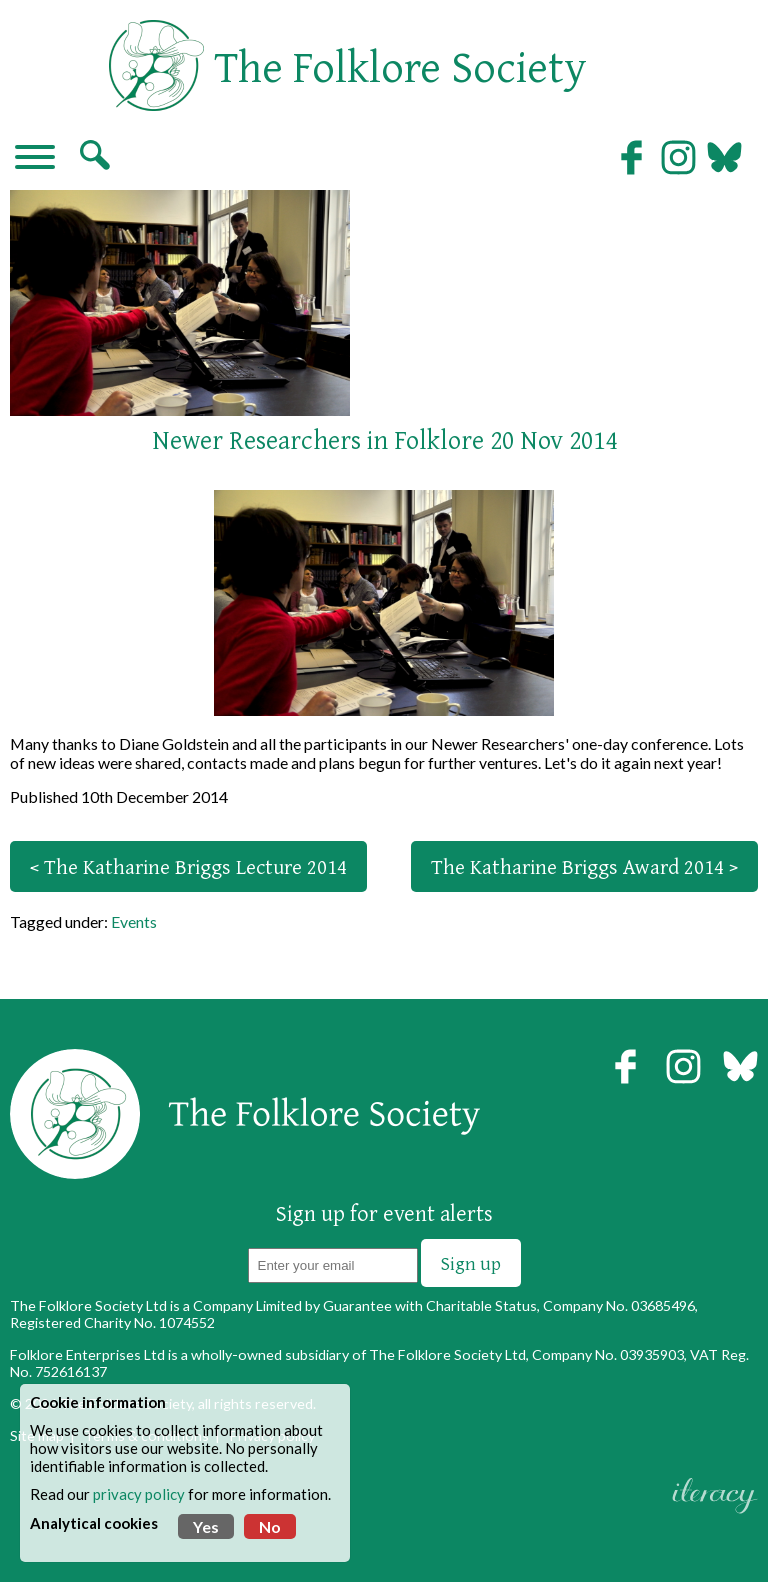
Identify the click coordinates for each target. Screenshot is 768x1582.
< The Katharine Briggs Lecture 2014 (188, 866)
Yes (206, 1526)
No (270, 1526)
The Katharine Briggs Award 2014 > (584, 866)
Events (134, 921)
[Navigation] (35, 159)
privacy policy (139, 1494)
